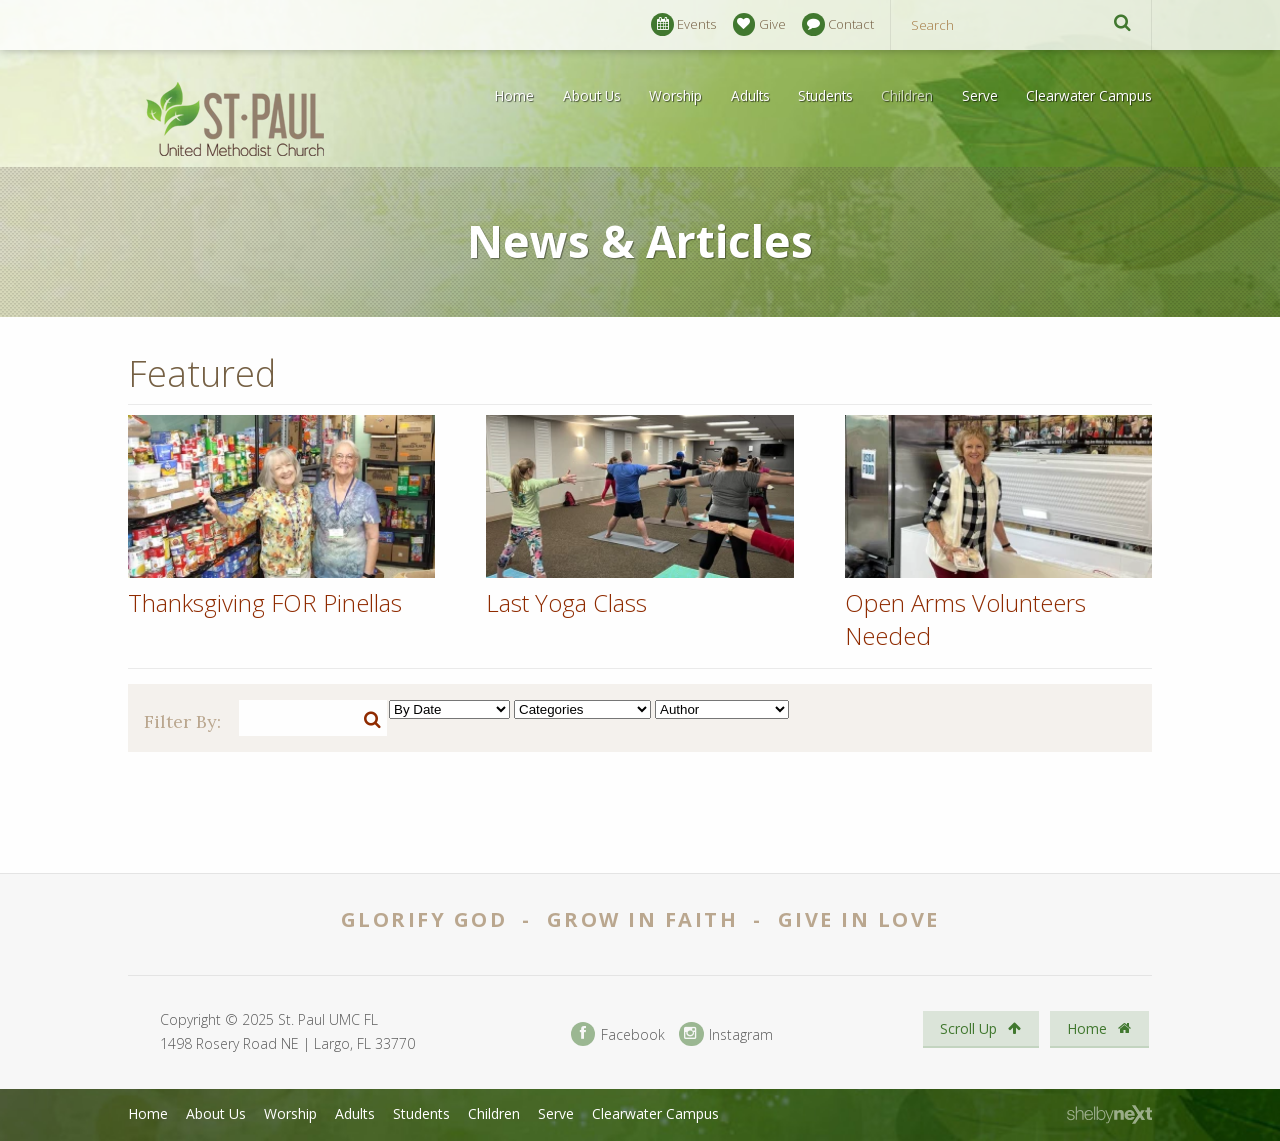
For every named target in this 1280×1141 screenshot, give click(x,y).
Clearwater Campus (1089, 95)
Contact (838, 24)
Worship (675, 95)
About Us (592, 95)
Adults (750, 95)
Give (759, 24)
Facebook (618, 1034)
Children (907, 95)
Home (514, 95)
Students (825, 95)
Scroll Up (980, 1028)
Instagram (726, 1034)
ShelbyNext (1109, 1115)
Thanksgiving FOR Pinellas (265, 602)
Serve (980, 95)
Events (683, 24)
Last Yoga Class (566, 602)
